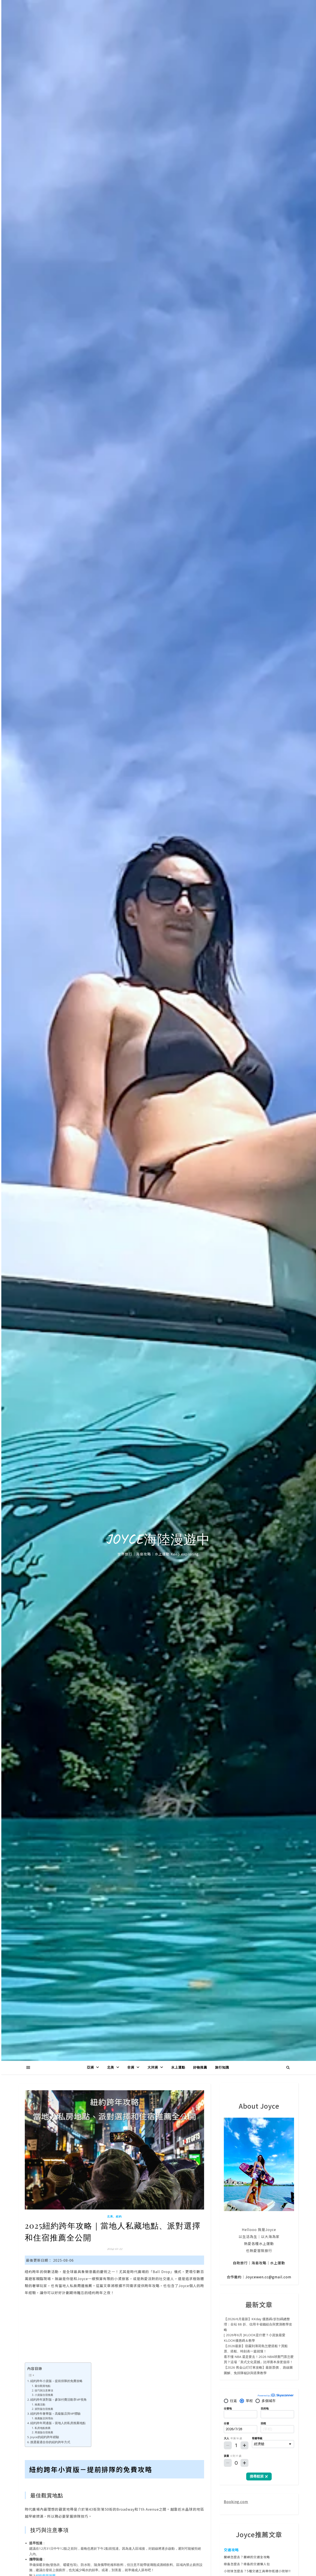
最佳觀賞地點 (42, 2386)
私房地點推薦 (42, 2428)
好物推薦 (200, 2067)
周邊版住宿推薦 (44, 2432)
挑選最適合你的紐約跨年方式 (50, 2442)
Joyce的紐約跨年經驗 (44, 2437)
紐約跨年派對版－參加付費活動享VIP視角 (58, 2400)
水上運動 (178, 2067)
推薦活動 (40, 2404)
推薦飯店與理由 (44, 2418)
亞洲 (90, 2067)
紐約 (119, 2216)
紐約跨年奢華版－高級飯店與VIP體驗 (55, 2414)
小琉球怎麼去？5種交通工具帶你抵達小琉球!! (257, 2571)
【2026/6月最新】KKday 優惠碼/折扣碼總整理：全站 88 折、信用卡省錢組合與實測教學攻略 (258, 2324)
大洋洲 (152, 2067)
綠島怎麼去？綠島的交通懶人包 (247, 2564)
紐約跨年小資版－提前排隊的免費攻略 (56, 2381)
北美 (110, 2067)
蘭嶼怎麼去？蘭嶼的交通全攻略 (247, 2557)
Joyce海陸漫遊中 (158, 1540)
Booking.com (236, 2501)
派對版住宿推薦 (44, 2409)
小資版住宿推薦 (44, 2395)
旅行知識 (222, 2067)
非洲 (130, 2067)
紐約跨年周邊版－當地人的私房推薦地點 (58, 2423)
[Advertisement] (114, 2330)
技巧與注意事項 (44, 2390)
